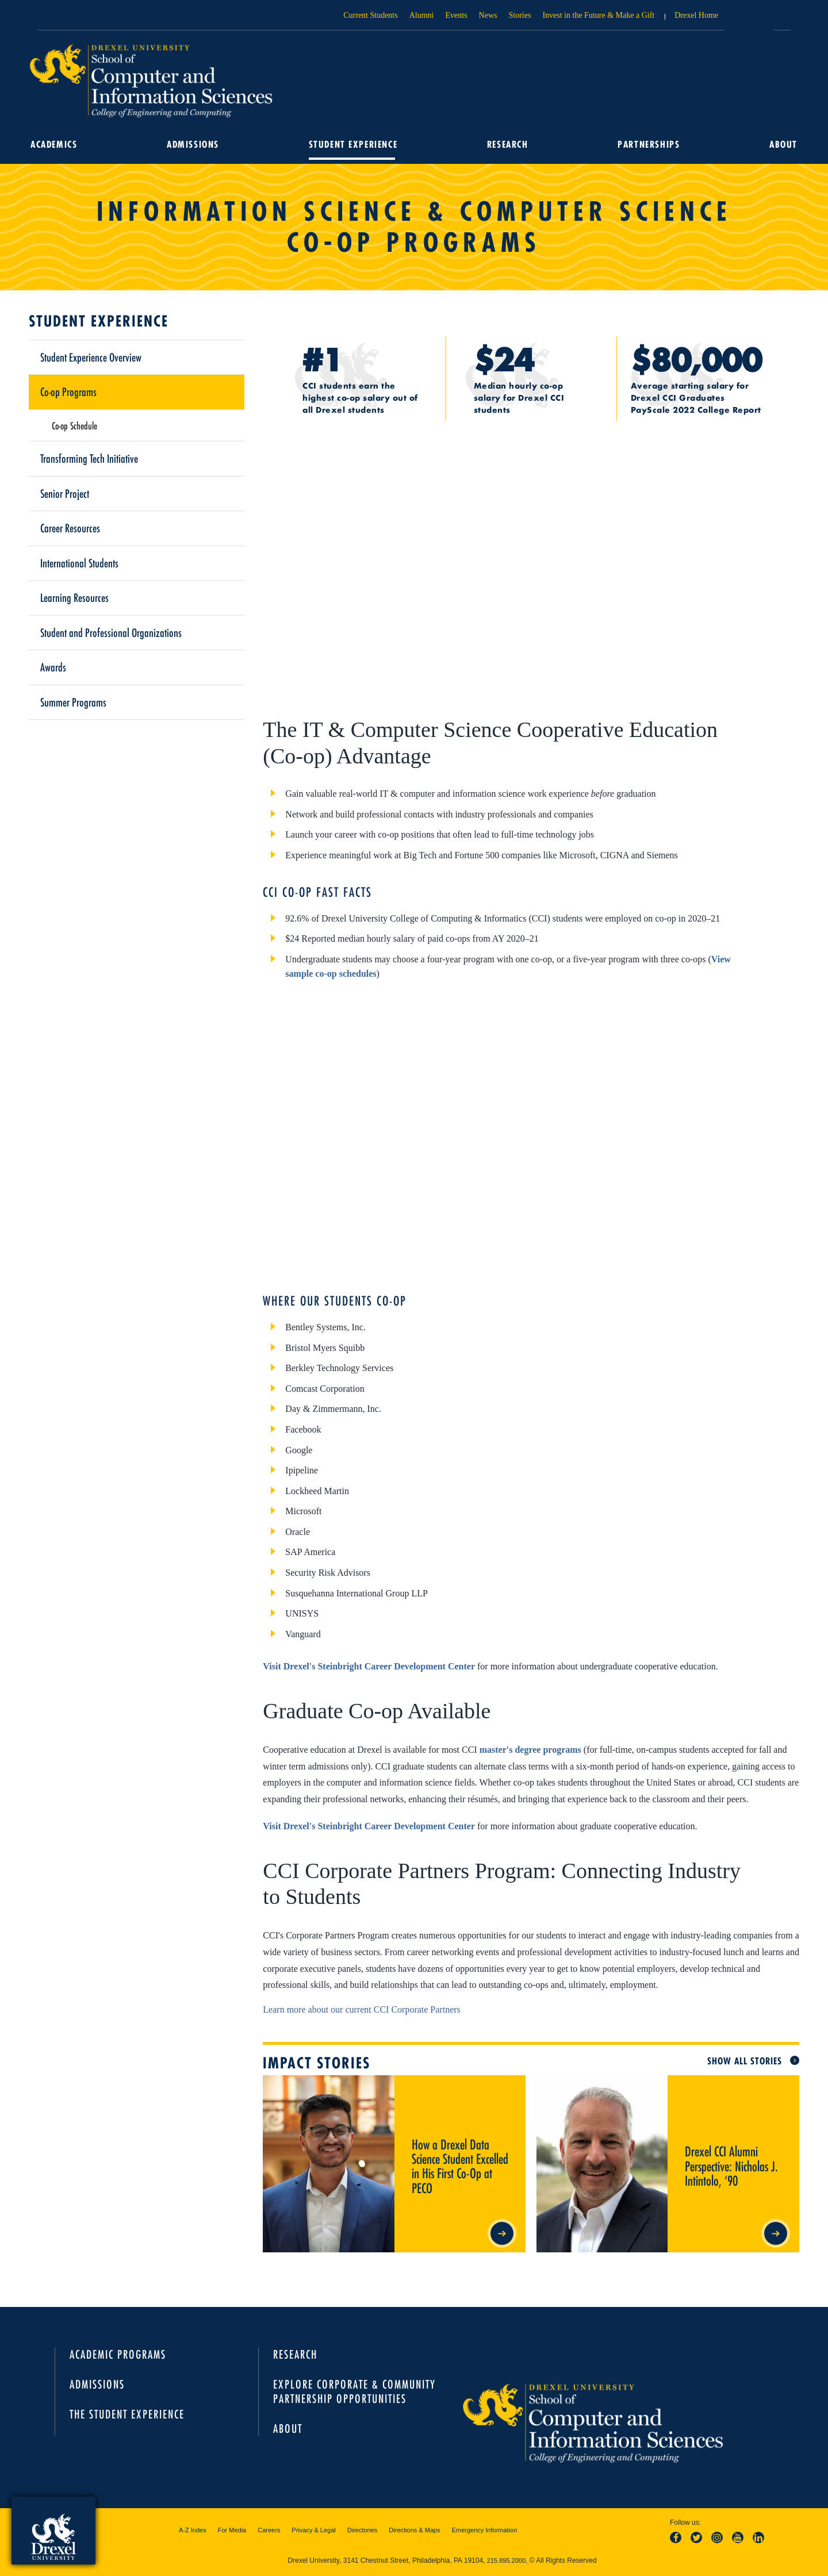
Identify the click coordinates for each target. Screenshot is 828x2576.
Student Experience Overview (90, 357)
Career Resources (70, 528)
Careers (269, 2530)
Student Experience (353, 144)
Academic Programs (118, 2354)
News (488, 15)
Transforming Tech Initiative (89, 458)
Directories (362, 2530)
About (782, 144)
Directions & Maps (414, 2530)
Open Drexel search (748, 19)
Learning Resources (74, 597)
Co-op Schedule (74, 425)
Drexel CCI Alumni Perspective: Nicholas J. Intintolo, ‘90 (720, 2089)
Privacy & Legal (313, 2530)
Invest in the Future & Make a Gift (598, 15)
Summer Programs (73, 702)
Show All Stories (744, 2061)
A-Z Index (192, 2530)
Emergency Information (485, 2530)
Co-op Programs (68, 391)
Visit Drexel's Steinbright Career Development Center (369, 1666)
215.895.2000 (506, 2560)
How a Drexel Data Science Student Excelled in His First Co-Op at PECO (456, 2089)
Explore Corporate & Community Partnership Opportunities (354, 2391)
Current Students (370, 15)
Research (507, 144)
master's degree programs (530, 1750)
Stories (520, 15)
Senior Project (64, 493)
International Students (79, 563)
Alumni (421, 15)
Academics (55, 144)
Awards (53, 667)
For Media (232, 2530)
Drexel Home (696, 15)
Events (456, 15)
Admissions (193, 144)
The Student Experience (127, 2414)
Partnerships (648, 144)
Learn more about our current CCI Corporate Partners (361, 2009)
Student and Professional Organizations (111, 632)
